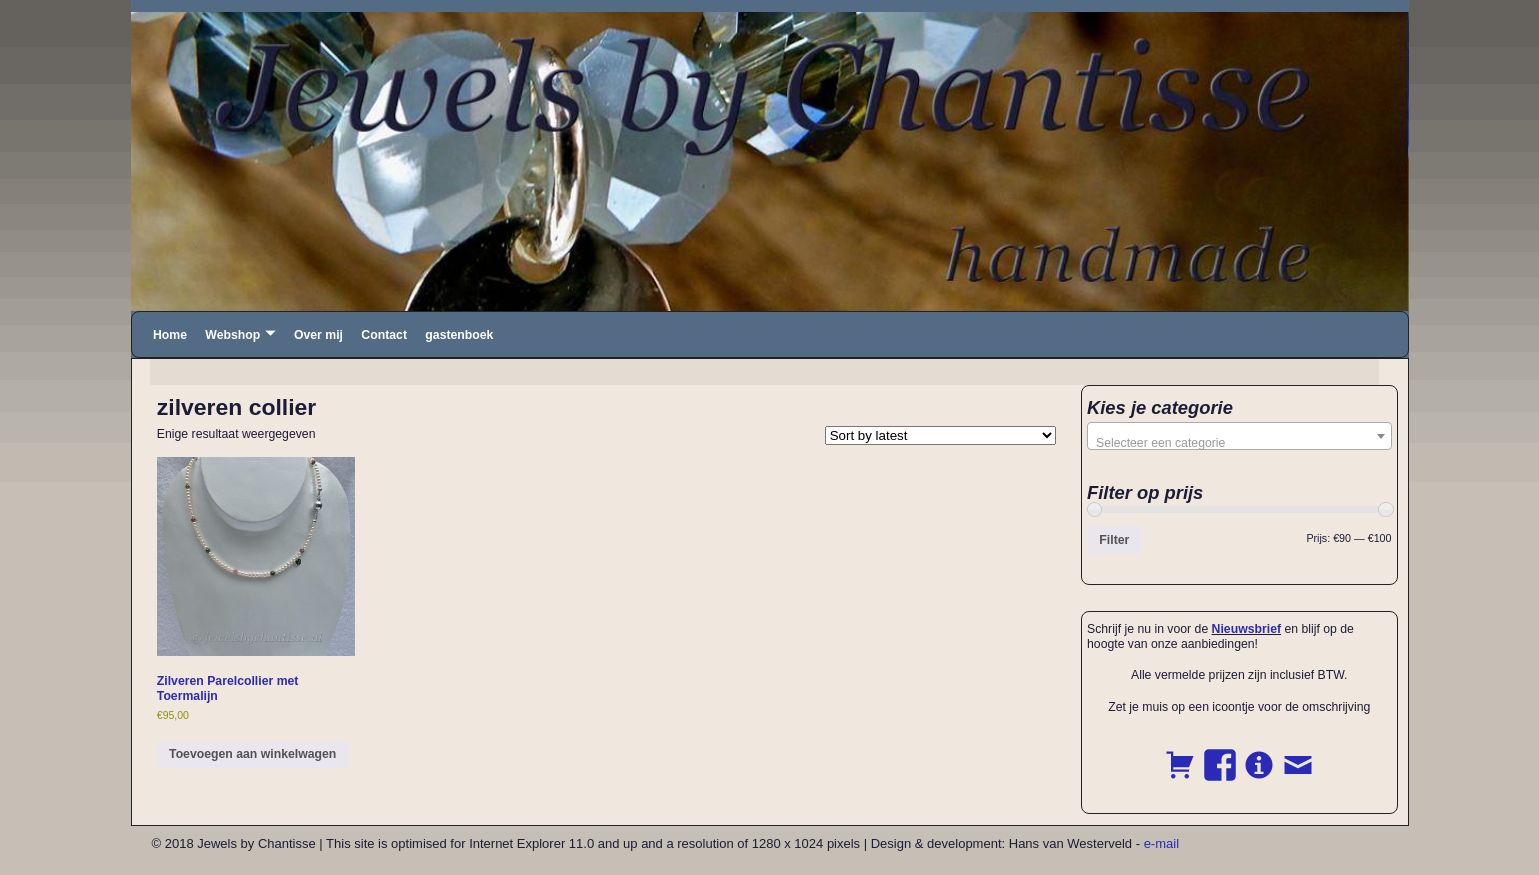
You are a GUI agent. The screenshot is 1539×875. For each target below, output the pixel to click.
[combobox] (1239, 436)
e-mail (1161, 843)
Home (170, 335)
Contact (384, 335)
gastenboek (459, 335)
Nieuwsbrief (1246, 629)
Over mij (318, 335)
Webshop (232, 335)
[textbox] (1239, 443)
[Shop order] (940, 435)
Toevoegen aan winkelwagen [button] (252, 754)
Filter (1114, 540)
